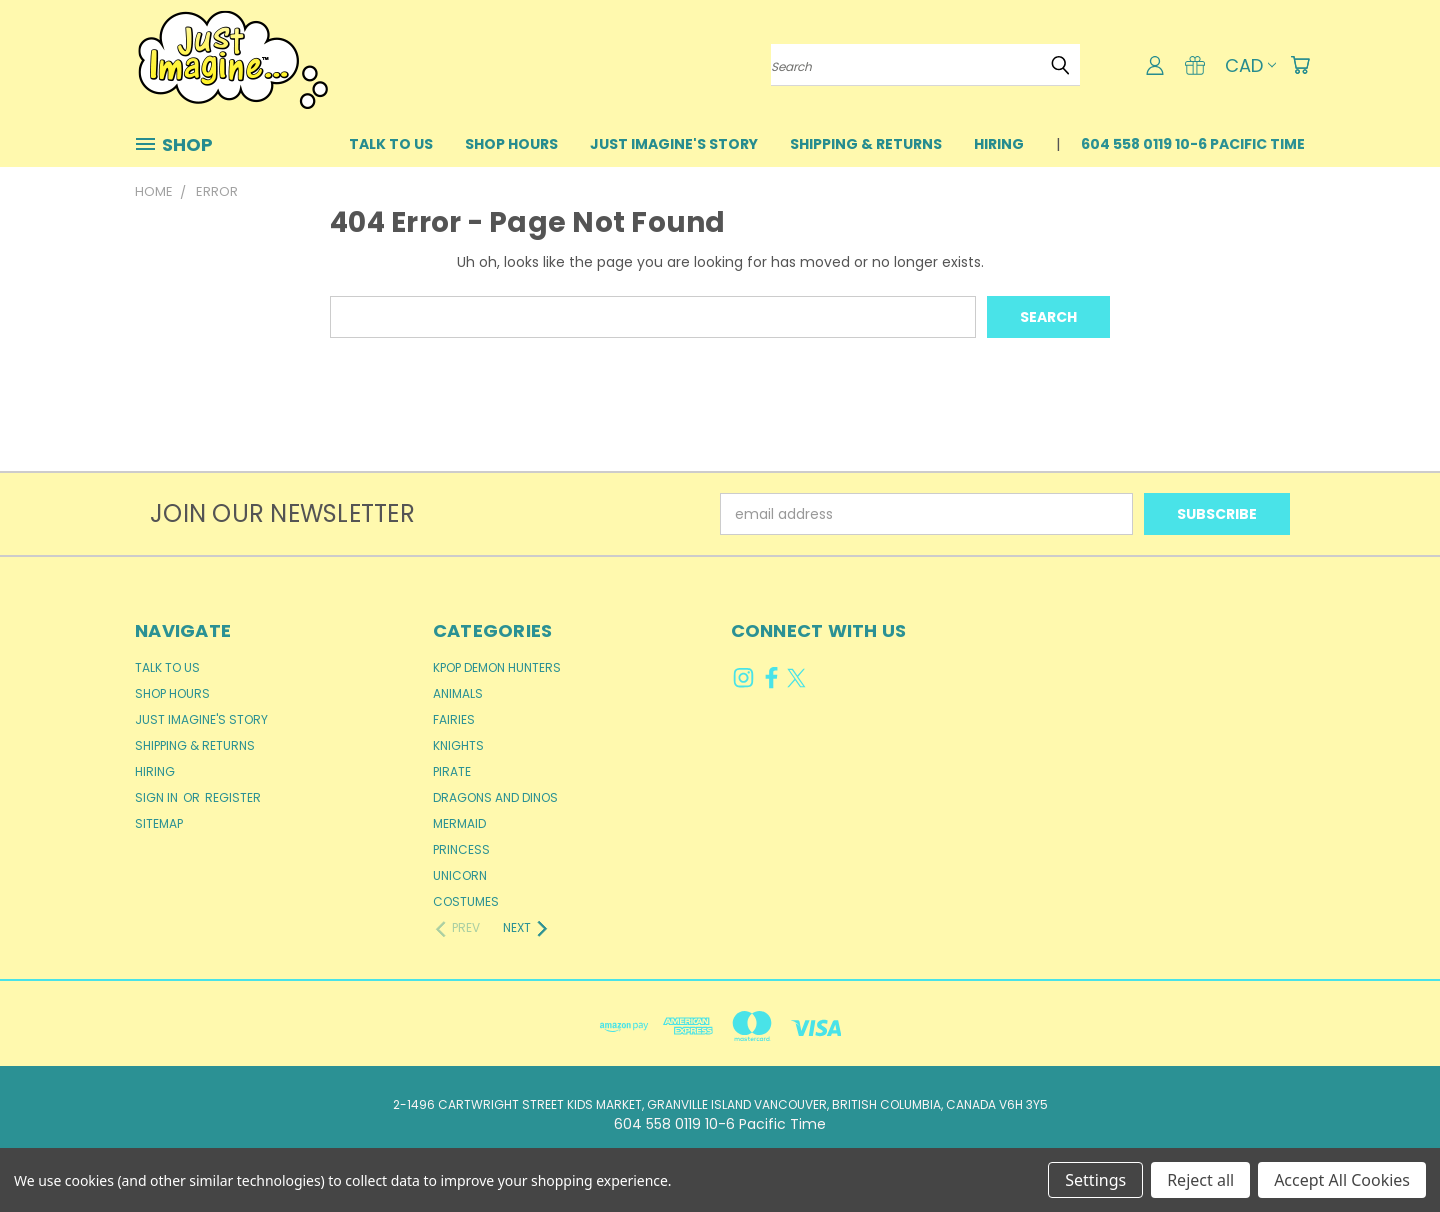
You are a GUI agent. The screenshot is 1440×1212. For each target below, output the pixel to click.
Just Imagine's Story (674, 144)
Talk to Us (391, 144)
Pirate (452, 771)
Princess (461, 849)
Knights (458, 745)
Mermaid (459, 823)
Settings (1095, 1180)
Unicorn (460, 875)
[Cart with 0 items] (1300, 65)
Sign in (158, 797)
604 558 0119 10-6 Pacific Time (1193, 144)
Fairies (454, 719)
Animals (458, 693)
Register (233, 797)
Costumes (466, 901)
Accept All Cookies (1342, 1180)
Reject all (1200, 1180)
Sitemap (159, 823)
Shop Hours (511, 144)
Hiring (999, 144)
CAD (1250, 65)
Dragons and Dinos (495, 797)
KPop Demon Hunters (497, 667)
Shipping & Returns (866, 144)
